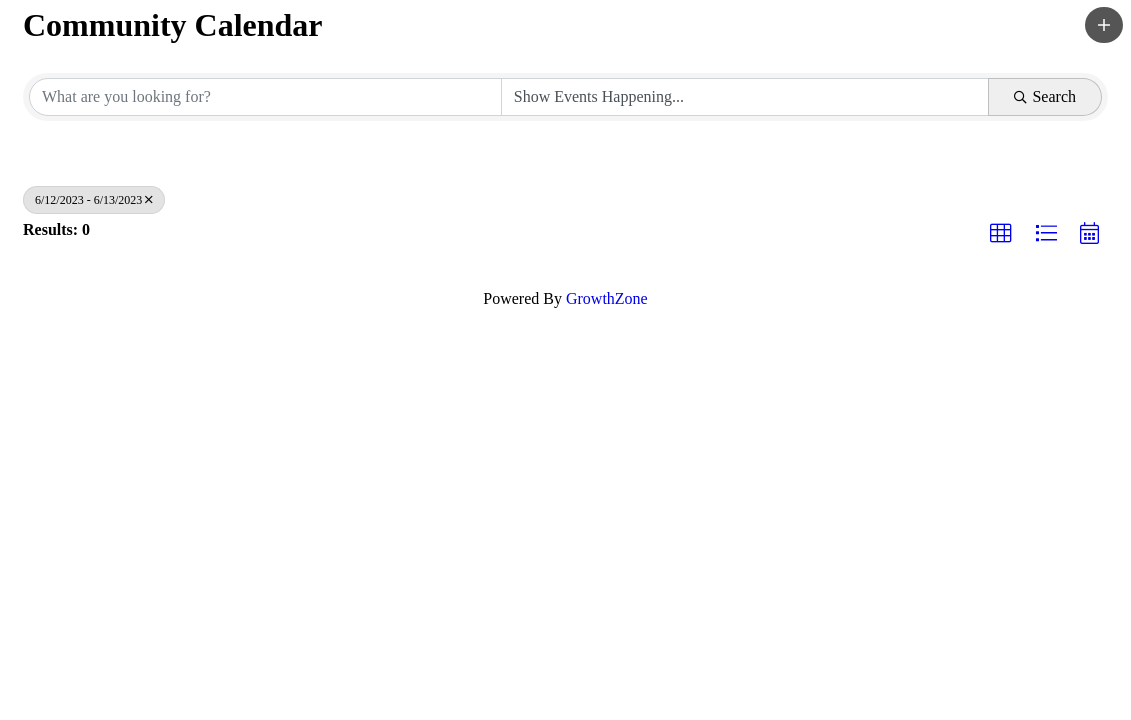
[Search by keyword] (265, 97)
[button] (1104, 25)
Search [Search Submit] (1045, 96)
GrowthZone (607, 298)
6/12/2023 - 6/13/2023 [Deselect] (94, 200)
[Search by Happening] (745, 97)
